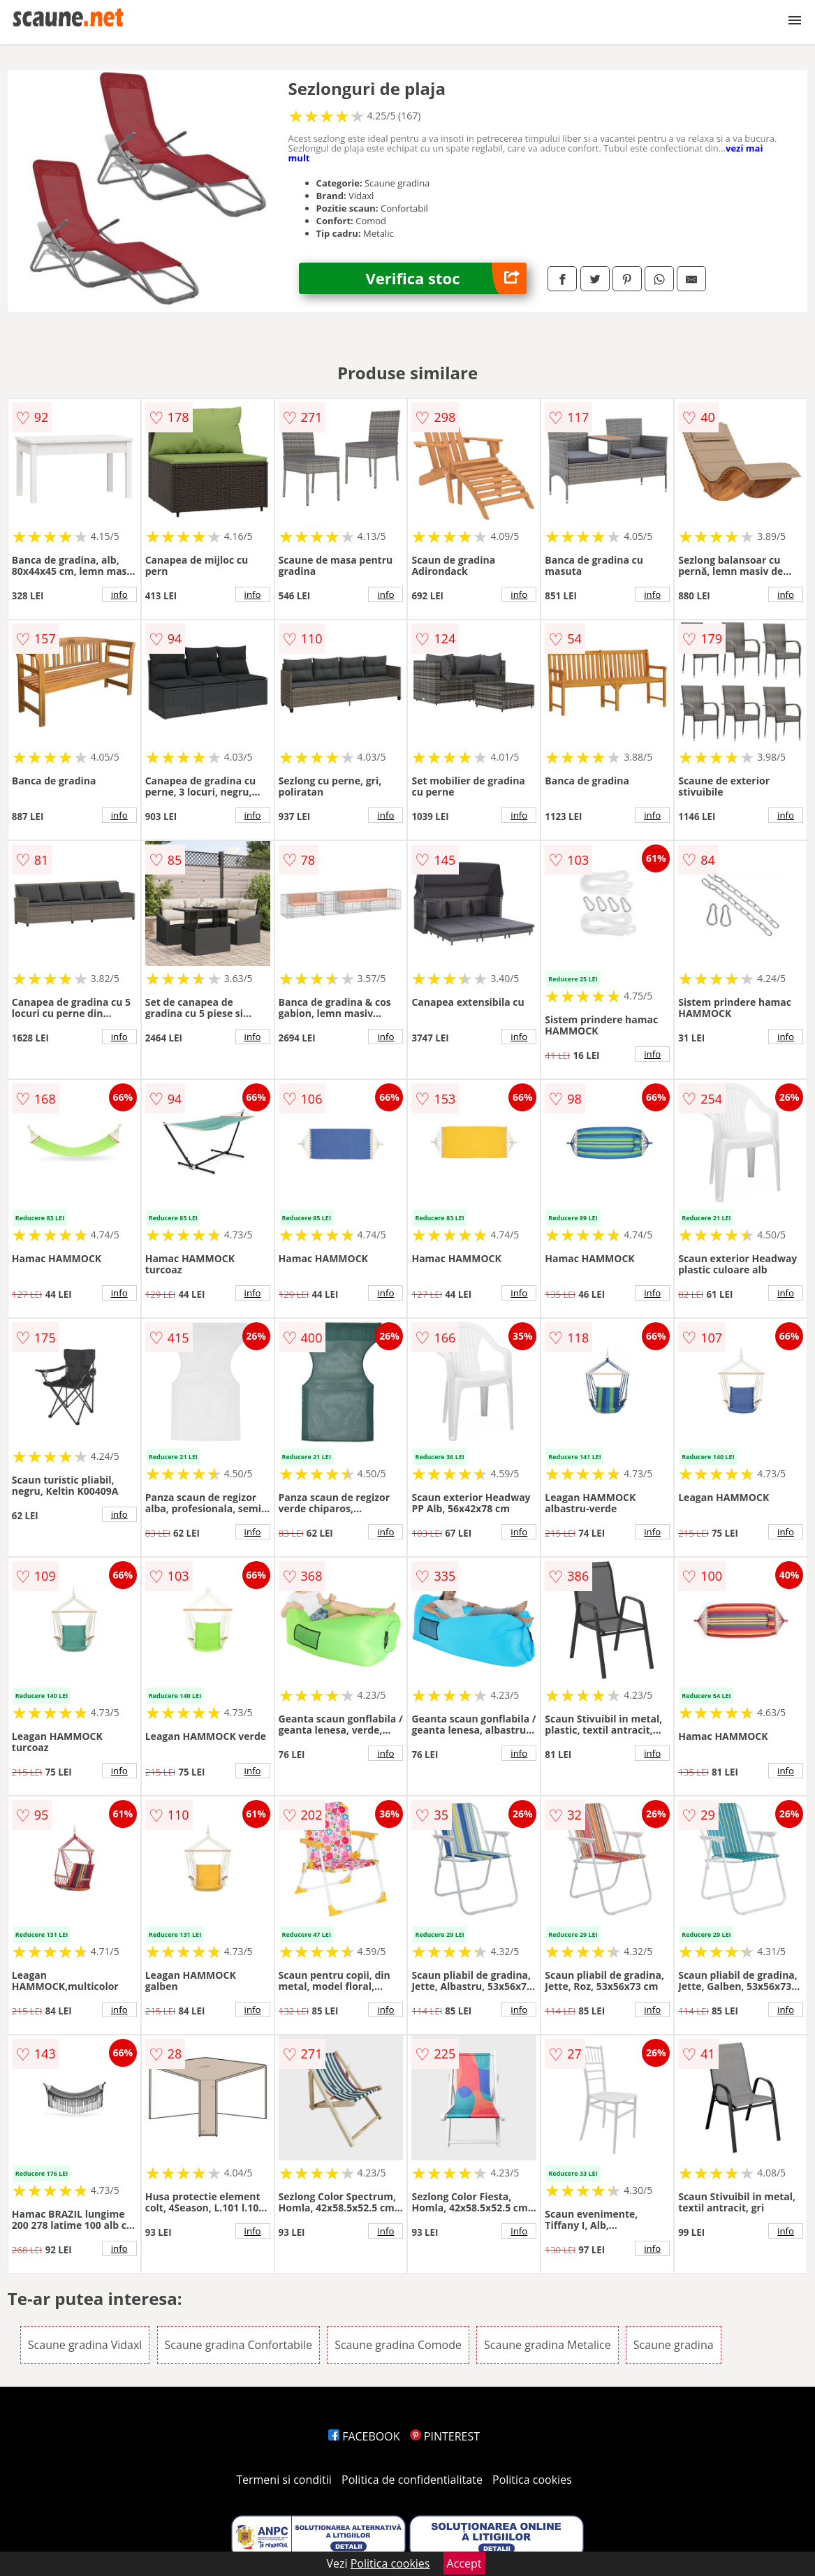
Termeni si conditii (284, 2479)
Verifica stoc (446, 278)
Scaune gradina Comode (398, 2344)
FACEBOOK (364, 2436)
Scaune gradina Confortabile (238, 2344)
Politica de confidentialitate (412, 2479)
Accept (464, 2563)
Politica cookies (532, 2479)
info (119, 594)
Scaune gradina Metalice (547, 2344)
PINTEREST (445, 2436)
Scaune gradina (673, 2344)
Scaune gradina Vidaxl (85, 2344)
